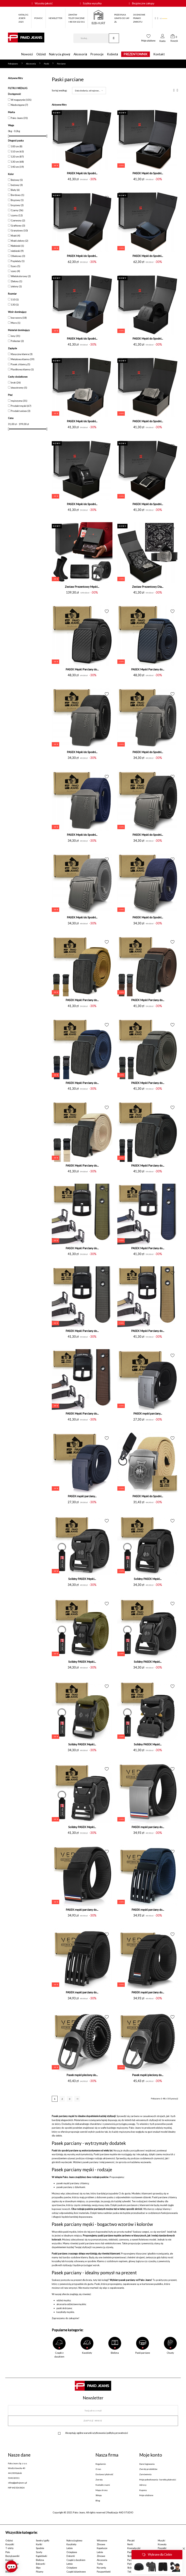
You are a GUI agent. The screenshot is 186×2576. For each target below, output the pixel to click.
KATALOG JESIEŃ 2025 (23, 18)
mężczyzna (19, 400)
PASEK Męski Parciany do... (82, 669)
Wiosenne (102, 2540)
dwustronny (19, 387)
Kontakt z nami (103, 2485)
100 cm (16, 146)
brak (16, 382)
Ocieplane (71, 2552)
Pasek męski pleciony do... (82, 2075)
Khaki (15, 235)
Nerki (130, 2544)
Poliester (17, 341)
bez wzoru (19, 317)
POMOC (38, 18)
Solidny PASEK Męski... (82, 1579)
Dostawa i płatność (104, 2474)
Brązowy (17, 200)
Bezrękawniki (12, 2556)
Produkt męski (21, 405)
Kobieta (115, 54)
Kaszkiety (71, 2544)
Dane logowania (147, 2464)
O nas (98, 2469)
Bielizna (40, 2560)
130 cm (17, 161)
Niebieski (17, 246)
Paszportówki (104, 2571)
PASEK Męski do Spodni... (82, 173)
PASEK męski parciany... (147, 1413)
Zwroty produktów (148, 2469)
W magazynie (21, 99)
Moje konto (150, 2455)
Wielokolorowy (21, 276)
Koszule (9, 2560)
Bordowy (17, 195)
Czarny (17, 210)
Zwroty (99, 2479)
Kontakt (165, 54)
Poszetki (162, 2548)
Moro (15, 323)
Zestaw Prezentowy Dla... (147, 586)
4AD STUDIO (126, 2512)
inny (15, 336)
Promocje (100, 54)
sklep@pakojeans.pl (17, 2483)
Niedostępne (19, 104)
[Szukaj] (91, 38)
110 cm (17, 151)
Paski (130, 2552)
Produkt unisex (20, 410)
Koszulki (9, 2544)
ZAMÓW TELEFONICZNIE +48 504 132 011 (76, 18)
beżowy (17, 185)
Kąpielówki (42, 2556)
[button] (162, 39)
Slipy (38, 2567)
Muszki (161, 2540)
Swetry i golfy (43, 2540)
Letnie (69, 2548)
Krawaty (162, 2544)
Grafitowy (18, 225)
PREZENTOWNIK (142, 54)
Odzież (34, 54)
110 (15, 299)
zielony (16, 286)
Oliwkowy (18, 256)
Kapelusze (102, 2548)
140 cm (17, 166)
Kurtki (39, 2544)
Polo (7, 2552)
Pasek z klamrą (20, 364)
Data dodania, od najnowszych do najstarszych (90, 90)
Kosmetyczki (134, 2548)
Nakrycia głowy (56, 54)
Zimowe (101, 2544)
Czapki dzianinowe (76, 2571)
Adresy (142, 2485)
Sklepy (99, 2495)
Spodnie (40, 2548)
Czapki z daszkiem (76, 2560)
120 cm (17, 156)
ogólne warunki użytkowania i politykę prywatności (102, 2432)
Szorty (39, 2552)
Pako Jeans (19, 118)
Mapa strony (102, 2490)
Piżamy (40, 2571)
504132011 (13, 2478)
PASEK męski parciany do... (147, 1827)
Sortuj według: (59, 90)
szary (15, 271)
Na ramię (101, 2567)
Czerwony (18, 220)
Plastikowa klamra (22, 369)
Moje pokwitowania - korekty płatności (157, 2479)
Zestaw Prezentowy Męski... (82, 586)
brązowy (17, 205)
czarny (17, 215)
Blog (98, 2501)
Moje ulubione (146, 2495)
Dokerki (70, 2556)
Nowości (20, 54)
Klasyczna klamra (22, 354)
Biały (15, 190)
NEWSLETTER (55, 18)
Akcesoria (80, 54)
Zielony (16, 281)
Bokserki (40, 2563)
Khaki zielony (19, 240)
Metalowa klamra (22, 359)
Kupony (143, 2490)
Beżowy (17, 179)
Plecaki (131, 2540)
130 (15, 304)
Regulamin (101, 2464)
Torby (100, 2563)
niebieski (17, 251)
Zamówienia (145, 2474)
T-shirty (9, 2548)
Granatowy (19, 230)
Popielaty (18, 261)
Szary (15, 266)
